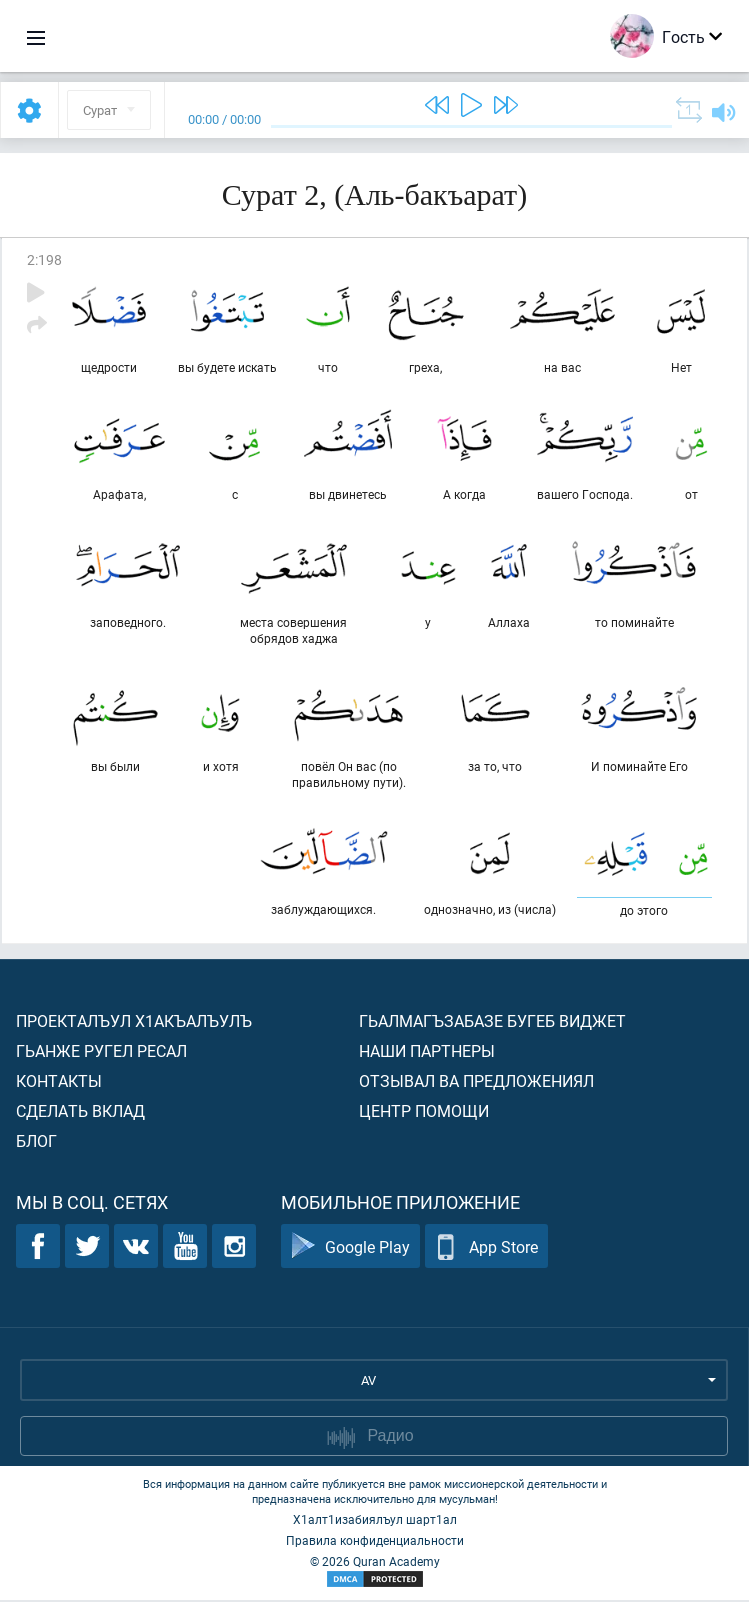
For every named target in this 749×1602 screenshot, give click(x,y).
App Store (486, 1248)
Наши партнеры (427, 1052)
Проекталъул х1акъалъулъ (134, 1022)
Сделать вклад (80, 1112)
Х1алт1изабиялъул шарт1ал (375, 1521)
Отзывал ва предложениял (476, 1082)
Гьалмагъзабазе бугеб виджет (492, 1022)
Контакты (59, 1082)
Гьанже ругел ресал (101, 1052)
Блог (36, 1142)
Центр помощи (424, 1112)
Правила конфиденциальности (375, 1542)
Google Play (350, 1248)
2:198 (44, 259)
